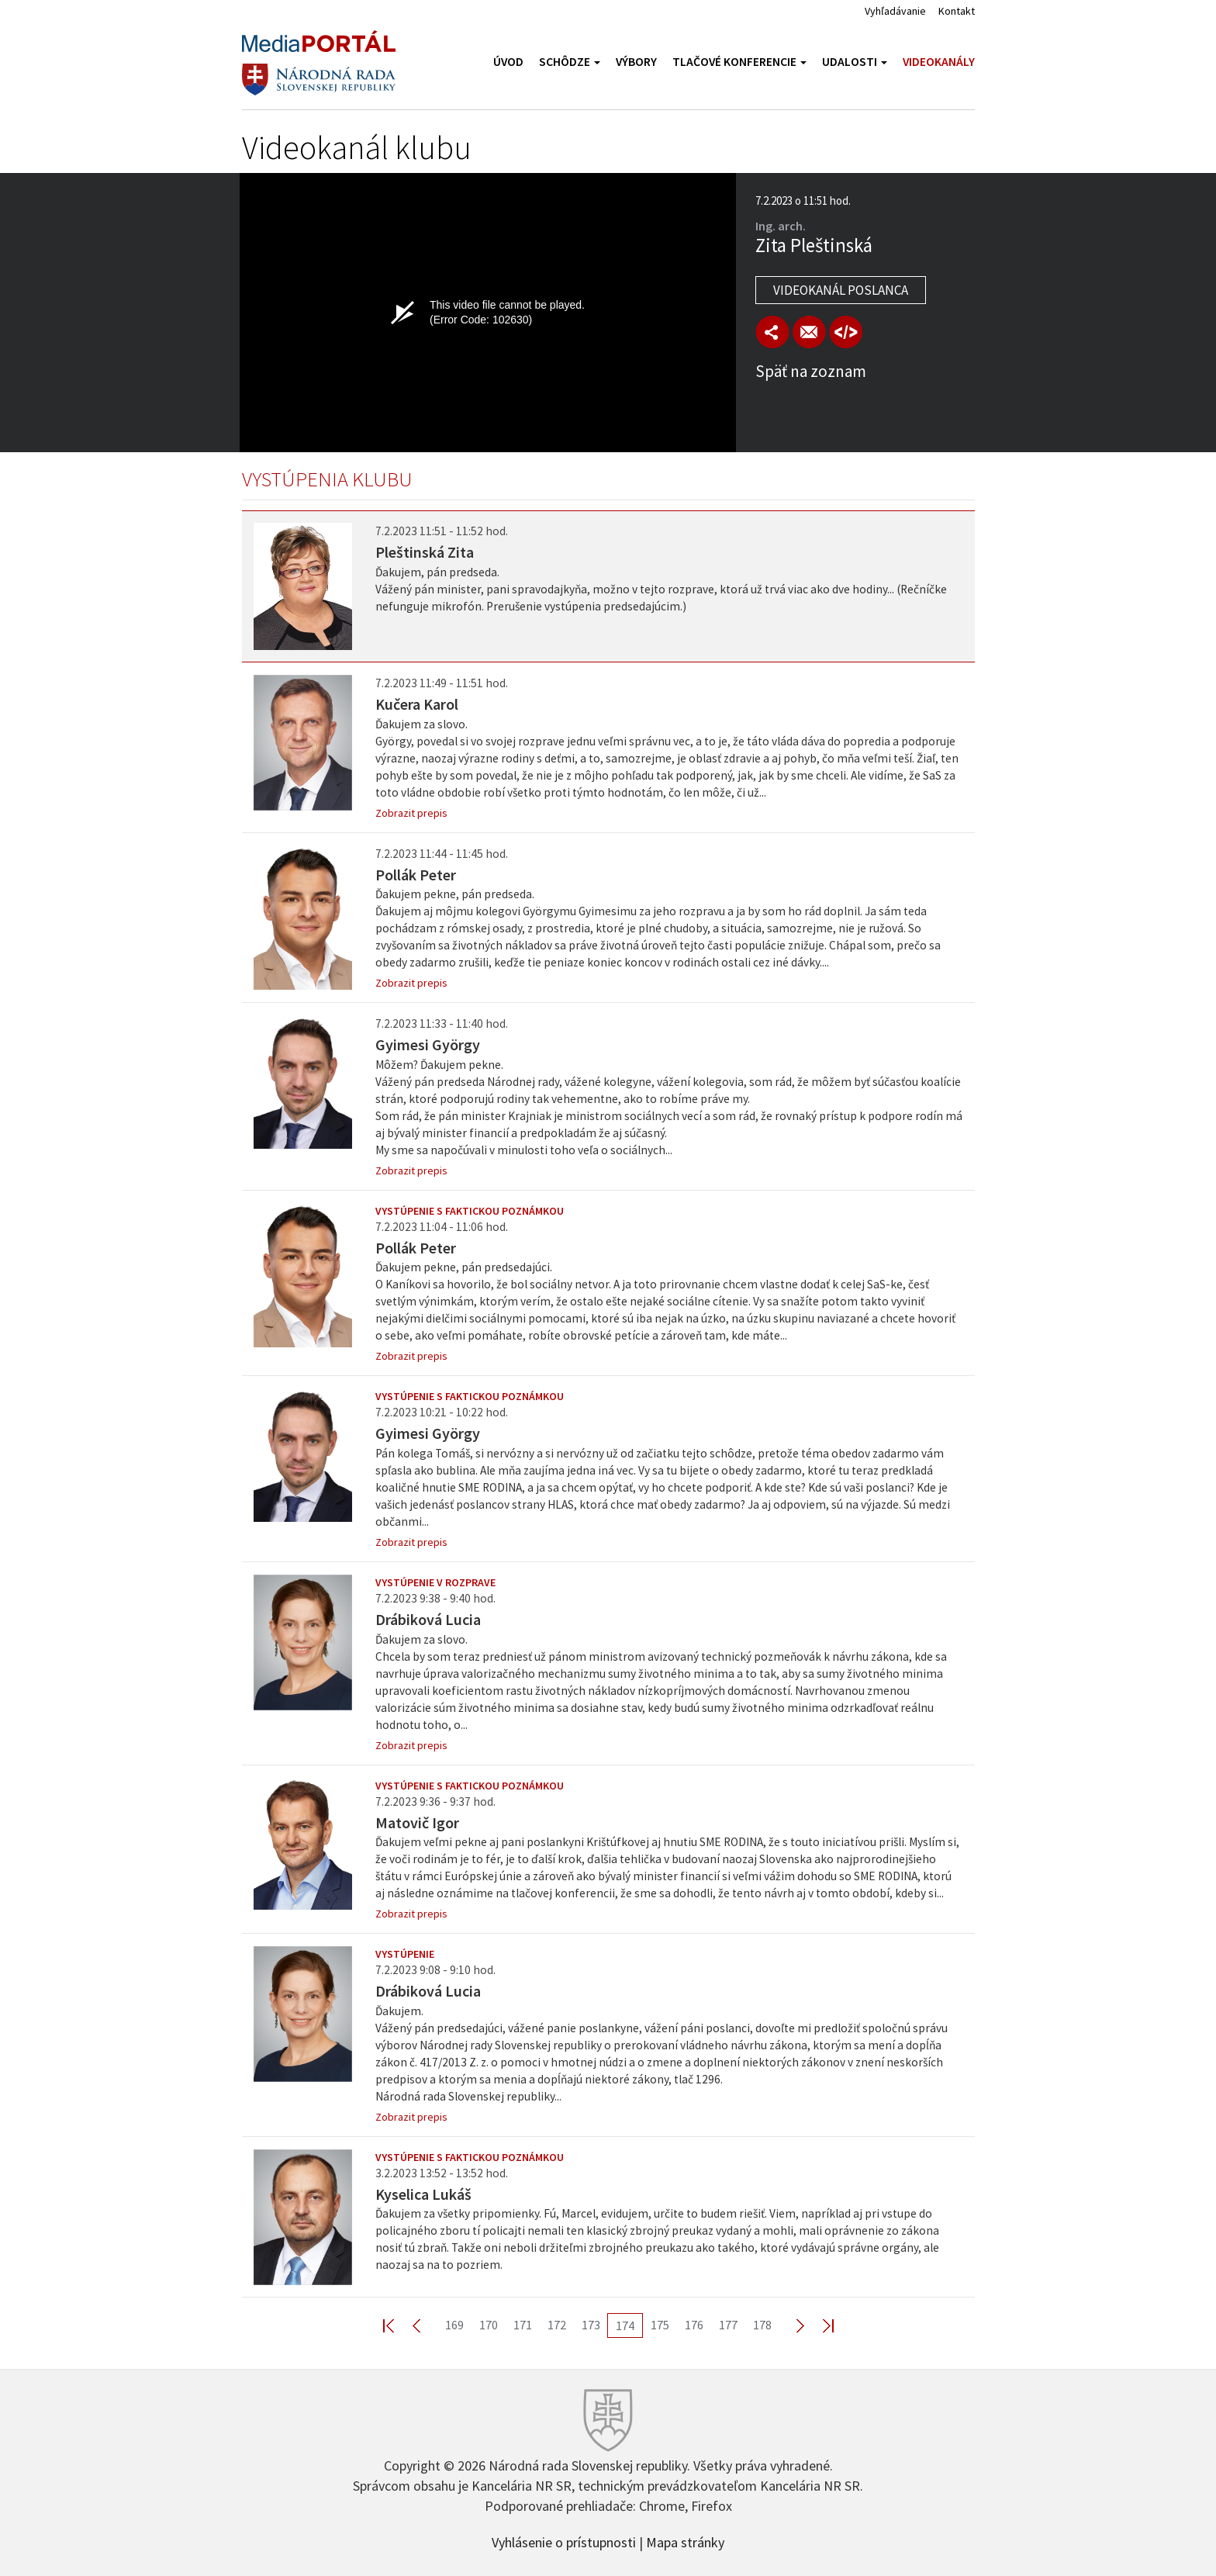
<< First (398, 2325)
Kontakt (956, 11)
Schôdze (569, 61)
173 (591, 2324)
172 (557, 2324)
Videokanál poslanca (840, 290)
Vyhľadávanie (895, 11)
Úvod (508, 61)
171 (522, 2324)
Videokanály (939, 61)
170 (488, 2324)
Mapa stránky (685, 2541)
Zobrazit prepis (411, 813)
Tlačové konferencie (739, 61)
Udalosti (854, 61)
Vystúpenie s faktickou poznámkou (469, 1211)
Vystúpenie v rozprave (435, 1582)
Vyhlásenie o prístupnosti (564, 2541)
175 (660, 2324)
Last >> (819, 2325)
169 (454, 2324)
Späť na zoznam (810, 371)
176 (694, 2324)
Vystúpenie (404, 1954)
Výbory (636, 61)
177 (728, 2324)
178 (762, 2324)
